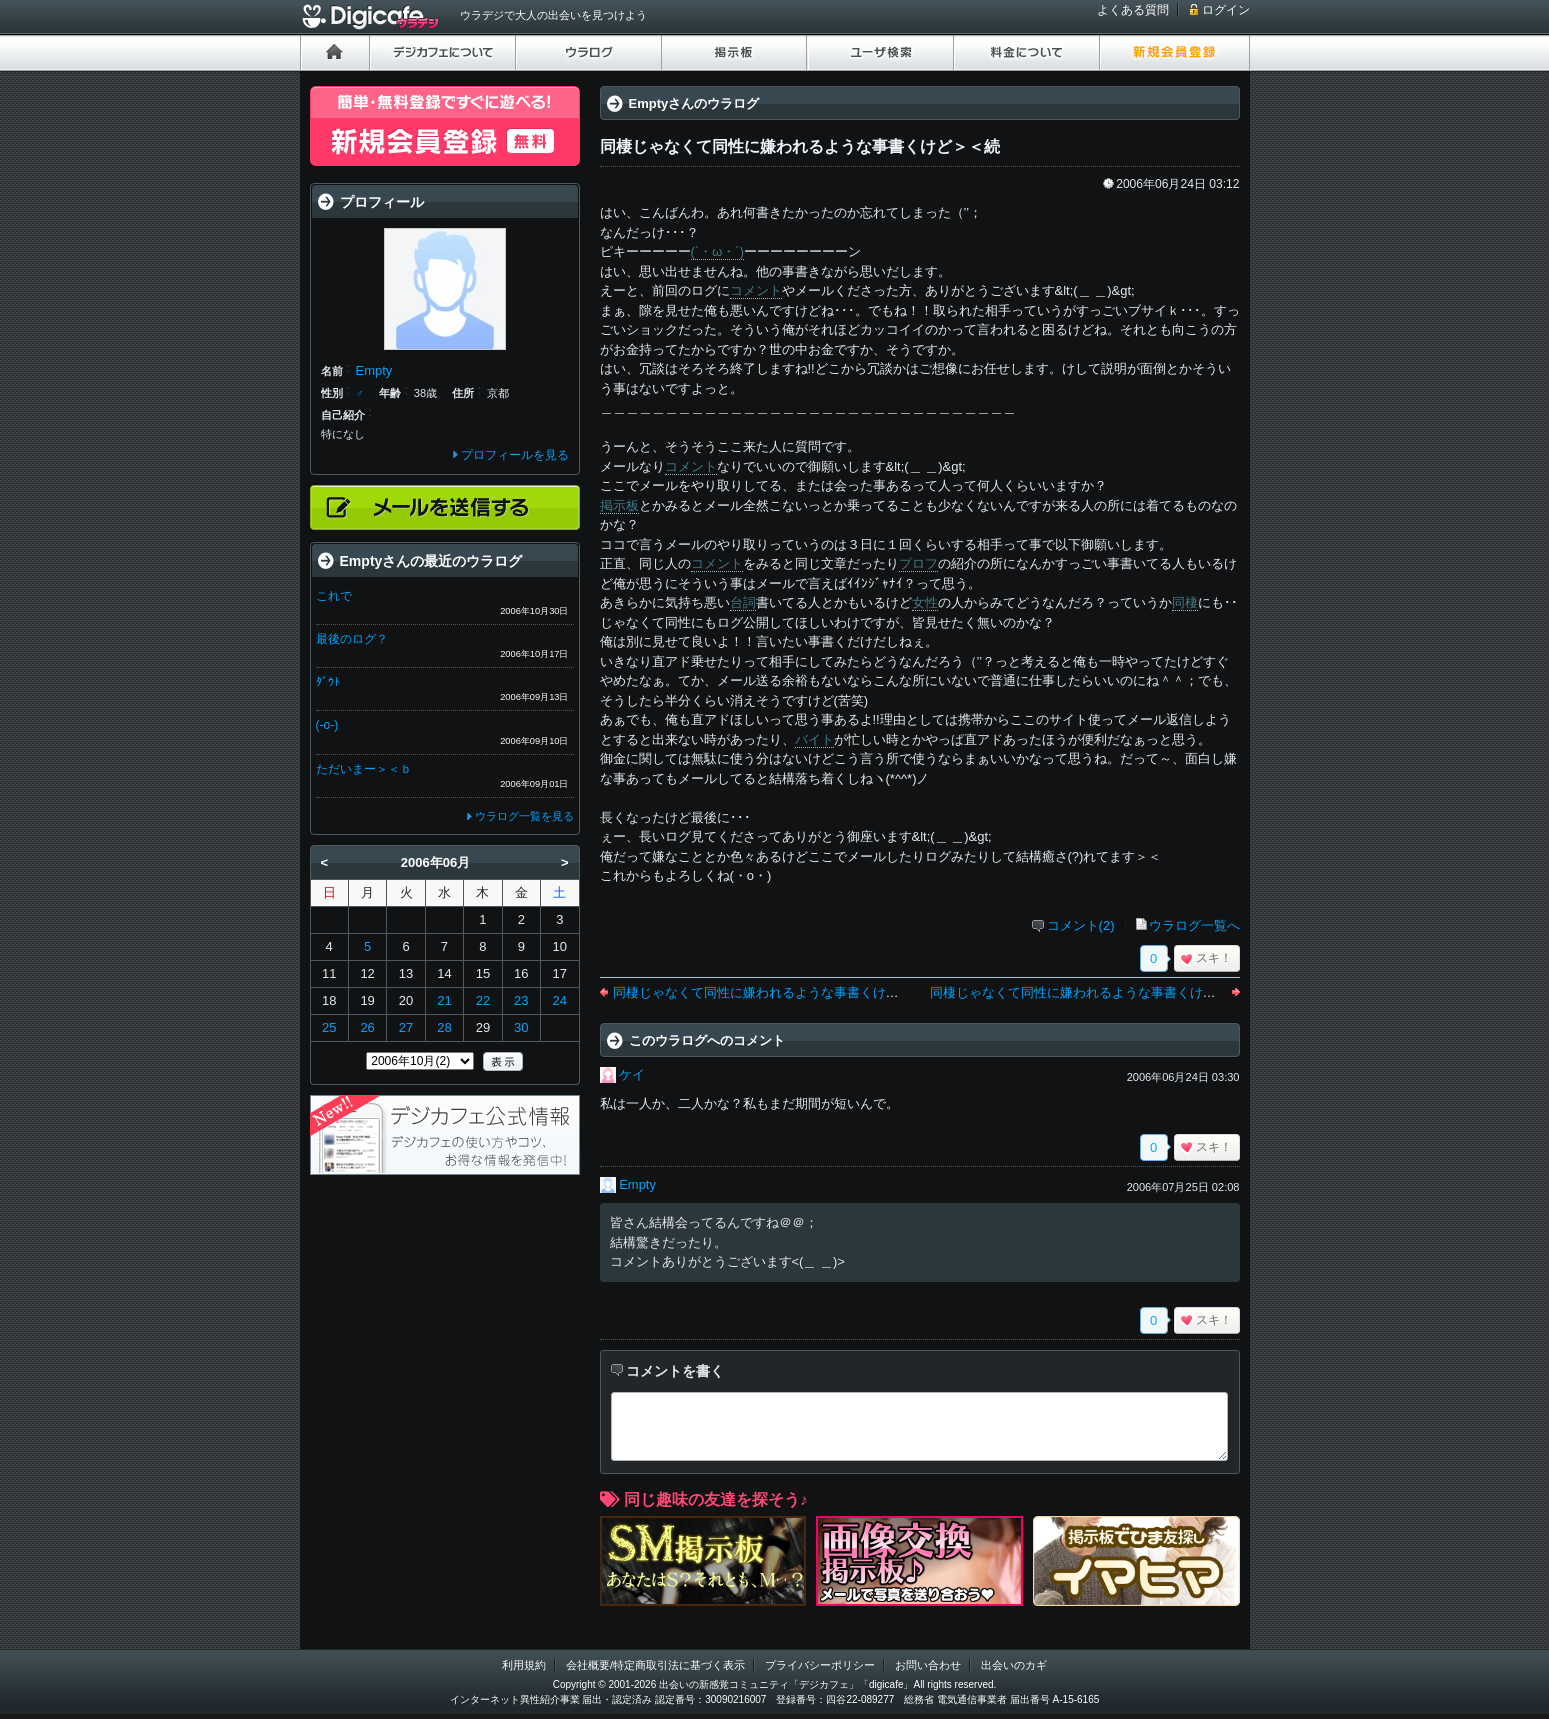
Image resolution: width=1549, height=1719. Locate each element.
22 (483, 1000)
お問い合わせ (928, 1665)
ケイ (632, 1074)
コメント (756, 290)
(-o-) (327, 725)
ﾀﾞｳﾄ (328, 682)
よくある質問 (1133, 10)
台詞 (743, 602)
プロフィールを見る (515, 455)
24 (560, 1000)
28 (444, 1027)
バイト (814, 739)
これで (334, 596)
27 (406, 1027)
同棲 (1185, 602)
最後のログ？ (352, 639)
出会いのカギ (1014, 1665)
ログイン (1226, 10)
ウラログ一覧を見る (524, 816)
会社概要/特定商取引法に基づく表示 (655, 1665)
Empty (637, 1184)
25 (329, 1027)
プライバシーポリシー (820, 1665)
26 (367, 1027)
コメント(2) (1081, 925)
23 (521, 1000)
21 (444, 1000)
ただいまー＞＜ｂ (364, 769)
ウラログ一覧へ (1194, 925)
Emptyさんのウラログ (694, 103)
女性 (925, 602)
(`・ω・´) (717, 251)
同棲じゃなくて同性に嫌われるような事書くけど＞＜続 (1092, 992)
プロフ (918, 563)
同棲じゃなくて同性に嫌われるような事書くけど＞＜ (769, 992)
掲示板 (619, 505)
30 (521, 1027)
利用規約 (524, 1665)
